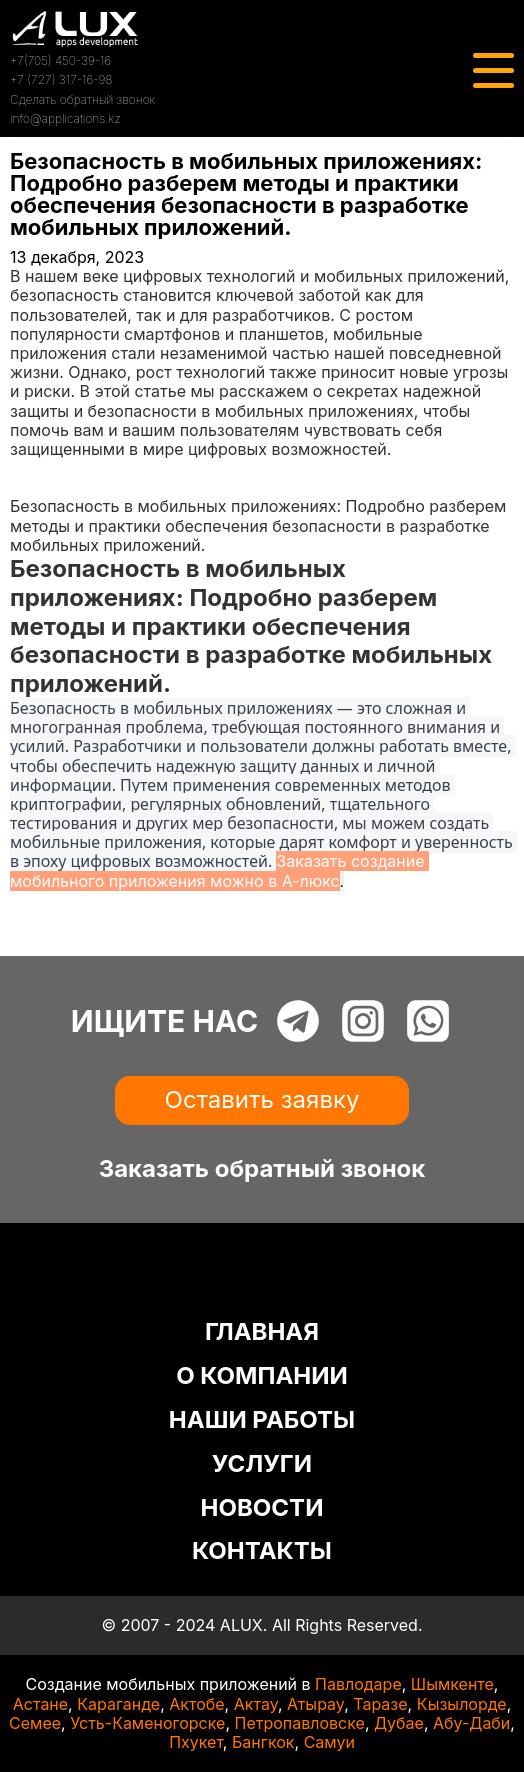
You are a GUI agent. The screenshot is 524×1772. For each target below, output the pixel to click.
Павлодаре (358, 1684)
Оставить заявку (262, 1099)
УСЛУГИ (262, 1463)
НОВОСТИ (262, 1507)
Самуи (329, 1742)
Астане (40, 1704)
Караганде (118, 1704)
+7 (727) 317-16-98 (61, 79)
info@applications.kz (65, 118)
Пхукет (196, 1742)
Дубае (399, 1723)
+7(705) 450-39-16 (60, 60)
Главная (42, 468)
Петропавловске (300, 1723)
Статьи (37, 487)
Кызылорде (462, 1704)
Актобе (196, 1704)
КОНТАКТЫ (262, 1550)
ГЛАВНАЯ (262, 1331)
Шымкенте (452, 1684)
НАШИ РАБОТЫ (262, 1419)
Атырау (315, 1704)
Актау (256, 1704)
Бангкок (263, 1742)
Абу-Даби (471, 1723)
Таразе (380, 1704)
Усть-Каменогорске (147, 1723)
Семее (35, 1723)
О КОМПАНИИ (262, 1375)
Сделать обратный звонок (82, 99)
